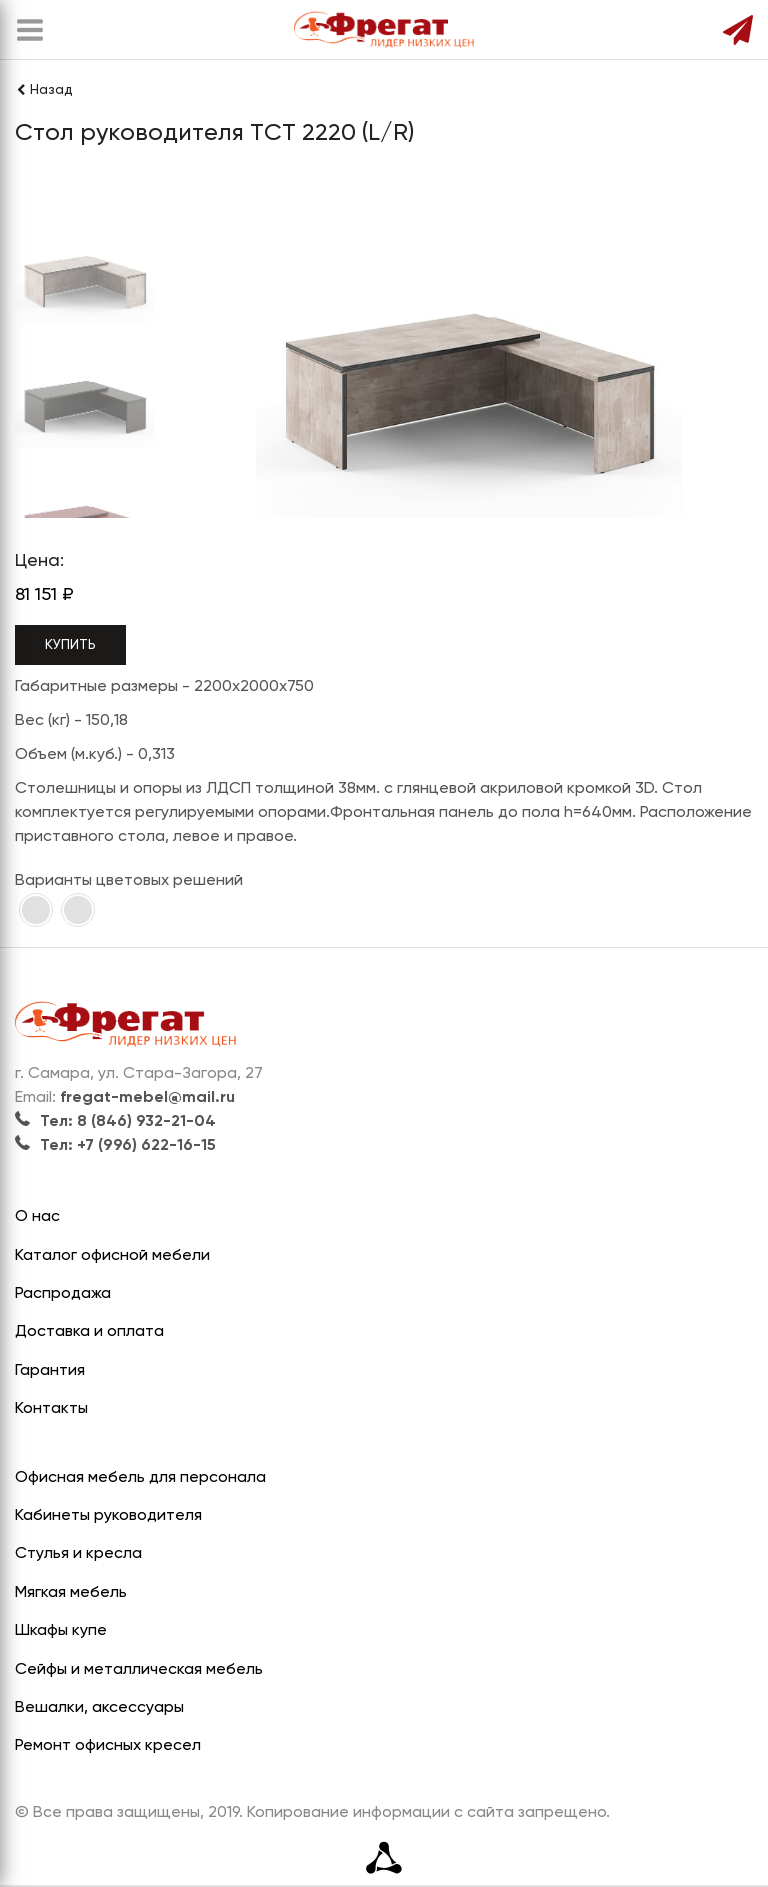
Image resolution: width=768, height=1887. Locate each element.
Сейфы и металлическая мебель (139, 1670)
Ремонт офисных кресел (108, 1746)
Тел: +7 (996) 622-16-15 (115, 1146)
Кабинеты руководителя (108, 1516)
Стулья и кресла (78, 1554)
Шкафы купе (61, 1631)
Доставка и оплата (89, 1332)
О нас (37, 1217)
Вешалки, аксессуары (99, 1708)
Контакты (51, 1409)
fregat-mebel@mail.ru (147, 1098)
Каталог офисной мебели (112, 1256)
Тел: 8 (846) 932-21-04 (115, 1122)
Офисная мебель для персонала (140, 1478)
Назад (44, 90)
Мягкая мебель (71, 1593)
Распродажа (63, 1294)
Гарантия (50, 1371)
